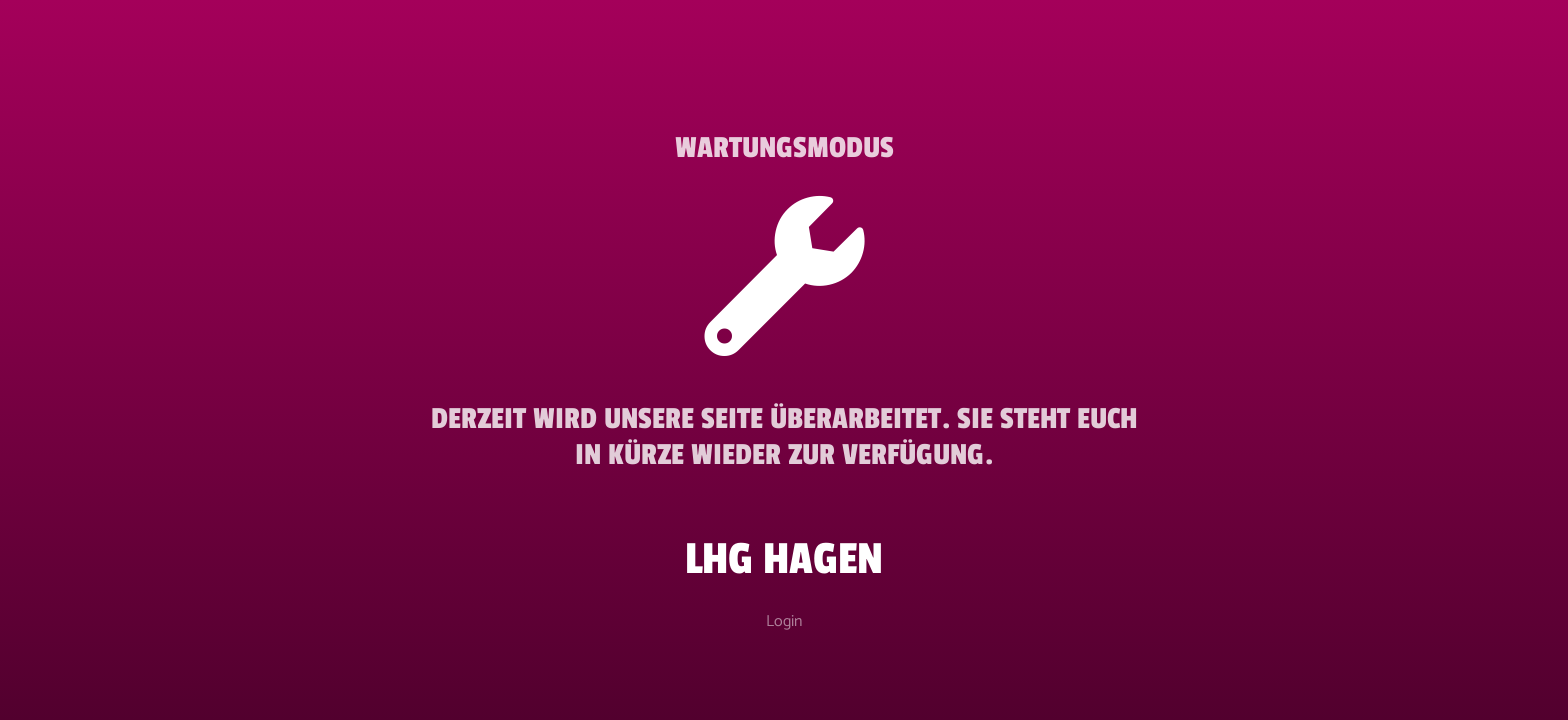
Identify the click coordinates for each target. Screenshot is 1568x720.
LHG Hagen (784, 559)
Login (784, 621)
